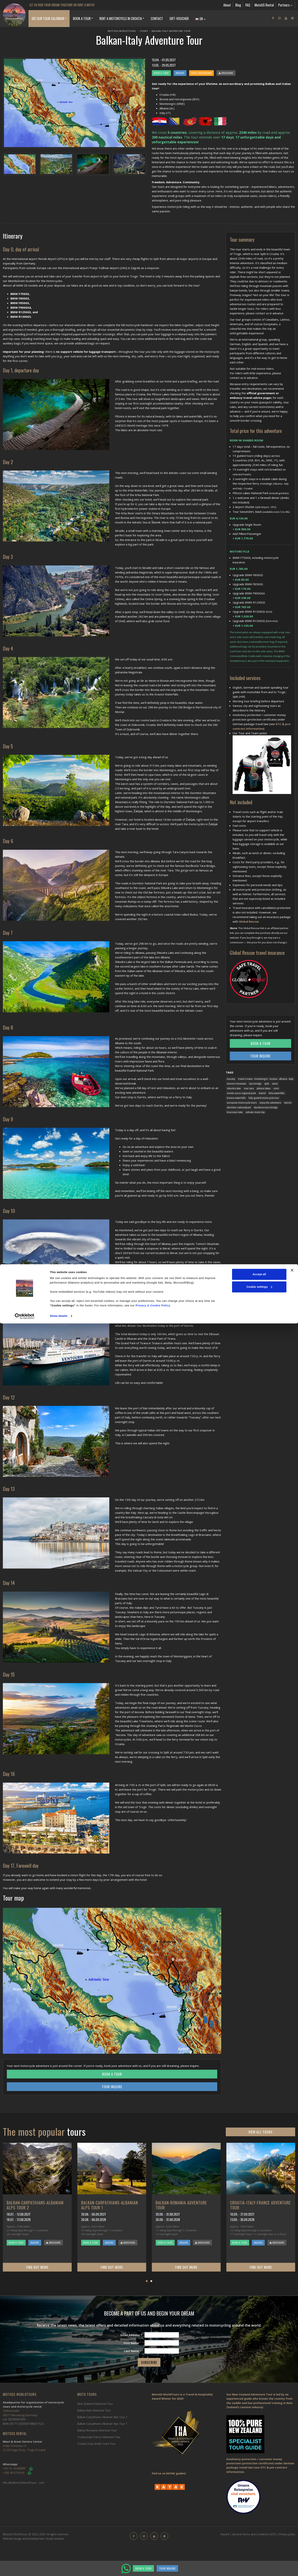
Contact (157, 18)
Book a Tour (82, 18)
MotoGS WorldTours (122, 30)
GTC (278, 724)
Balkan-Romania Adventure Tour (97, 2430)
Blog (238, 4)
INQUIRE (180, 73)
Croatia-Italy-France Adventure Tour (98, 2437)
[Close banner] (292, 2522)
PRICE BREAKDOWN (201, 73)
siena (275, 1083)
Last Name (131, 2351)
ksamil (262, 1093)
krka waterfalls (276, 1093)
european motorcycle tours (242, 1102)
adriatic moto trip (255, 1112)
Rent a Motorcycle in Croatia (120, 18)
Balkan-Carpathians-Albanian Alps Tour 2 (102, 2417)
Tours (144, 30)
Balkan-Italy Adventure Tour (94, 2410)
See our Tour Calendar (48, 18)
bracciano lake (235, 1112)
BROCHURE (226, 73)
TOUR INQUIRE (112, 2086)
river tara (249, 1088)
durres (287, 1102)
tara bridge (255, 1083)
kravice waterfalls (236, 1098)
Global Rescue (249, 921)
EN (201, 18)
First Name (131, 2343)
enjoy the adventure (270, 1102)
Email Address (131, 2335)
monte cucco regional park (241, 1093)
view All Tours (260, 2131)
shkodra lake (234, 1088)
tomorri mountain (236, 1083)
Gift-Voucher (179, 18)
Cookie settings (259, 2539)
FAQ (247, 4)
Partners (285, 4)
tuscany (231, 1079)
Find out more (37, 2267)
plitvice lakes (263, 1088)
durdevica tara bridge (265, 1107)
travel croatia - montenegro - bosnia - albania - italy (265, 1079)
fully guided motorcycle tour (264, 1098)
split (266, 1083)
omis (276, 1088)
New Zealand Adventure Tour (95, 2404)
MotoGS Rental (264, 4)
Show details (58, 2568)
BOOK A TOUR (161, 73)
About (227, 4)
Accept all (259, 2526)
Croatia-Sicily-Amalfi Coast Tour (96, 2443)
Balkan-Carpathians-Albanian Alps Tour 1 (102, 2424)
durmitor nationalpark (239, 1107)
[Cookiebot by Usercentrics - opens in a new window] (24, 2568)
